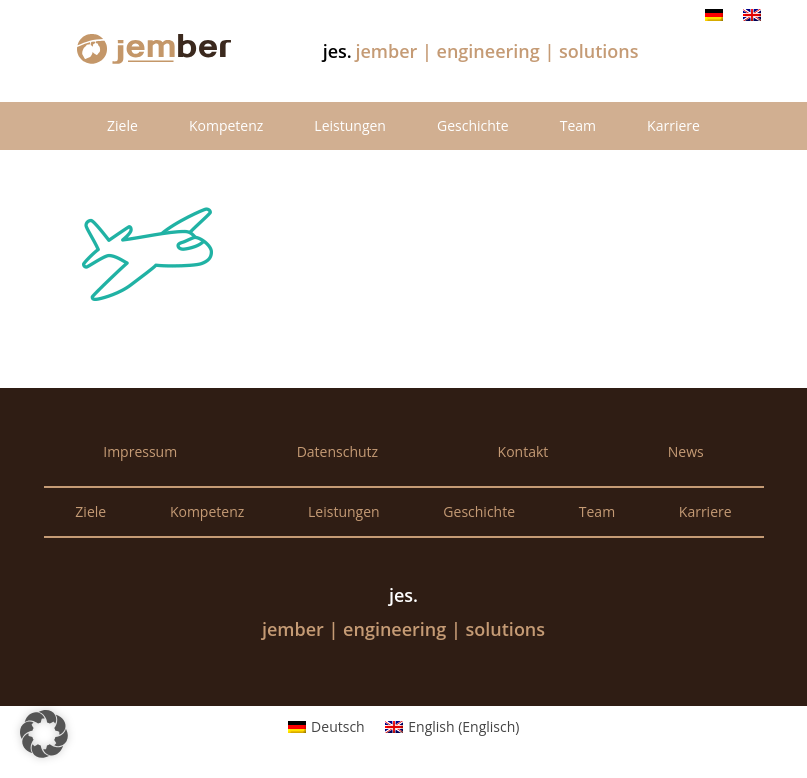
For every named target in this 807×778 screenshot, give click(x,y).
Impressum (140, 451)
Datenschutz (337, 451)
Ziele (122, 125)
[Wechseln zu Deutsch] (714, 14)
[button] (44, 734)
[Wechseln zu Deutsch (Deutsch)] (326, 727)
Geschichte (473, 125)
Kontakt (523, 451)
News (686, 451)
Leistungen (350, 125)
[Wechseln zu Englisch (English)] (452, 727)
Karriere (673, 125)
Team (578, 125)
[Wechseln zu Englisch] (752, 14)
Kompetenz (226, 125)
